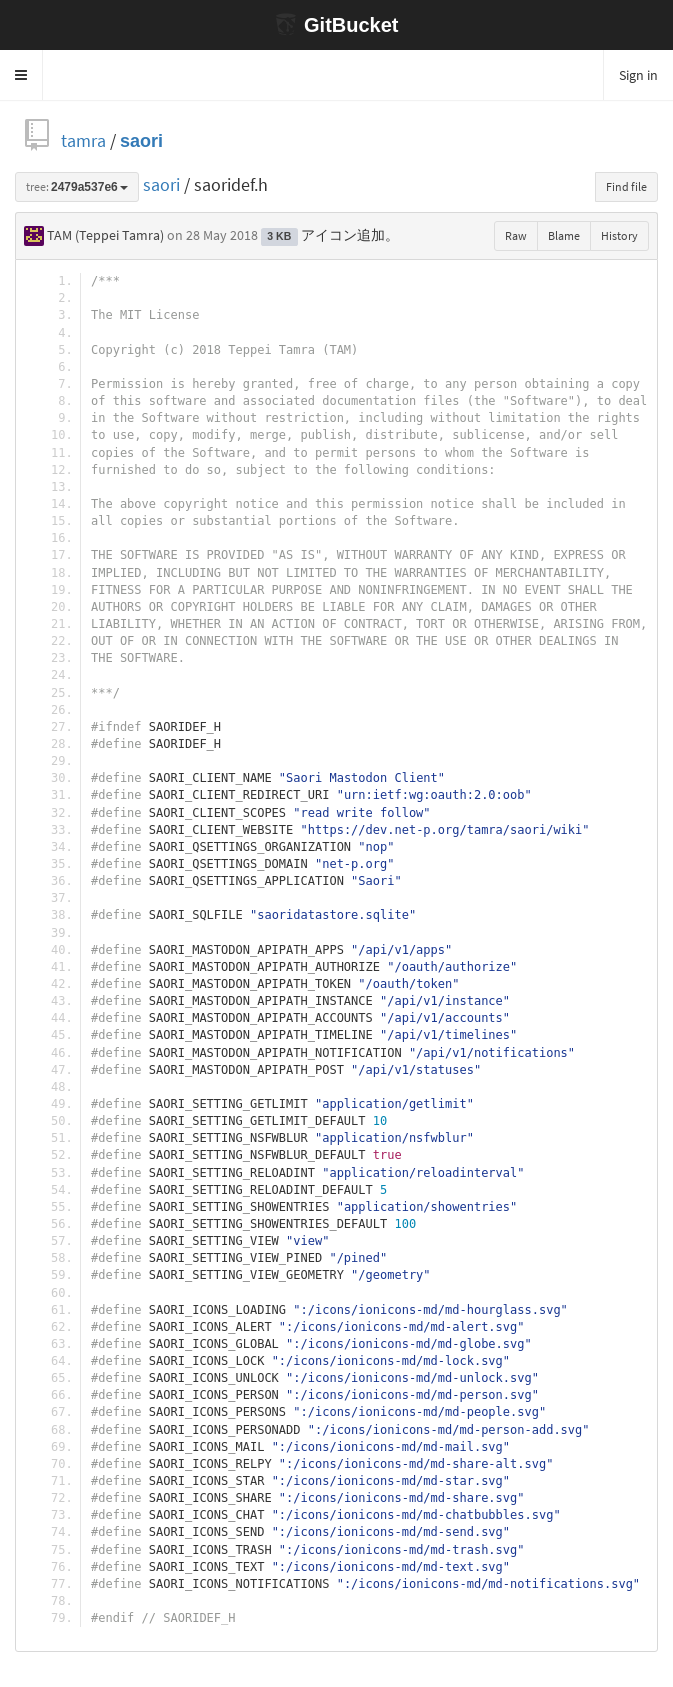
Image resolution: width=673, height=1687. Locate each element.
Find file (626, 186)
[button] (21, 75)
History (619, 235)
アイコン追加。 (350, 235)
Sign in (638, 75)
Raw (516, 235)
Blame (564, 235)
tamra (83, 140)
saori (141, 140)
